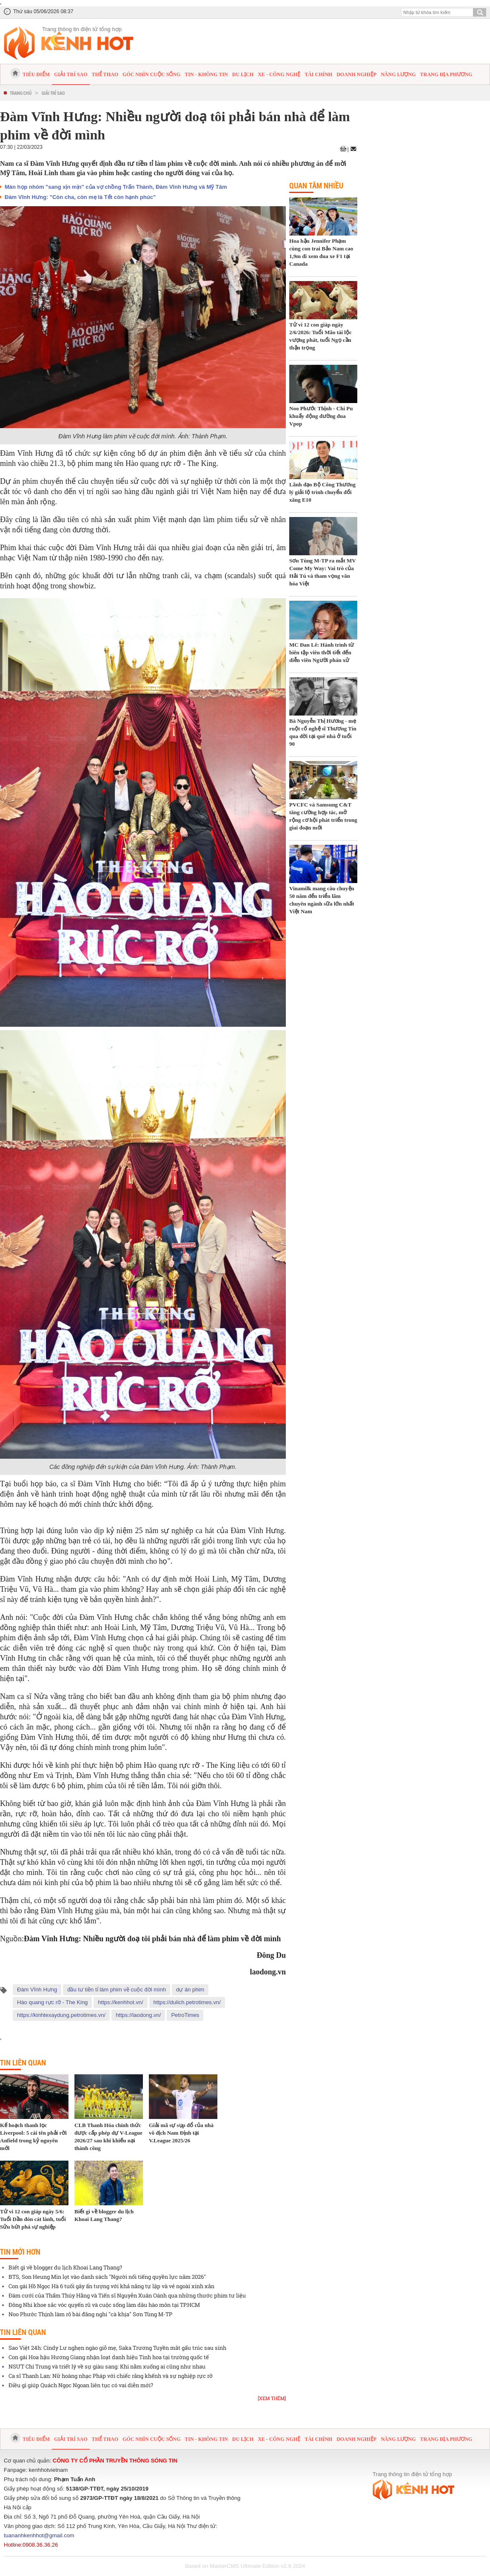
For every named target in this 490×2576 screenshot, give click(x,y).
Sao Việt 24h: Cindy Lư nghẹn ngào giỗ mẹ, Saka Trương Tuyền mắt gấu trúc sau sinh (117, 2348)
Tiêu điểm (36, 74)
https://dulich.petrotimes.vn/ (187, 2002)
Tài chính (318, 74)
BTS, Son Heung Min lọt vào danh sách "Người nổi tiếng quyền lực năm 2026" (107, 2277)
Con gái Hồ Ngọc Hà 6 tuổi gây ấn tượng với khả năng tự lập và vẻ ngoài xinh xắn (111, 2286)
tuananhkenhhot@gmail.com (39, 2535)
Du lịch (243, 74)
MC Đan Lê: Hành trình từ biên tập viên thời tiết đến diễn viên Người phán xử (321, 652)
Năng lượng (398, 74)
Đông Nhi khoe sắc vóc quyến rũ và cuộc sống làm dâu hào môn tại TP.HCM (104, 2305)
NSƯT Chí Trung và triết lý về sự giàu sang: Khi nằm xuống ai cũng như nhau (107, 2366)
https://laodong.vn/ (138, 2015)
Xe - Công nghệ (279, 74)
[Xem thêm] (272, 2398)
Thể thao (105, 74)
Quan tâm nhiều (316, 185)
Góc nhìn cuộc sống (151, 74)
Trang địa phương (446, 74)
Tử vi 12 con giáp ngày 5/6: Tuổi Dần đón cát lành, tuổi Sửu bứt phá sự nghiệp (33, 2219)
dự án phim (190, 1989)
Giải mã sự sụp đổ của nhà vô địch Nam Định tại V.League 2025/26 (181, 2133)
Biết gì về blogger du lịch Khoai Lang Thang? (65, 2267)
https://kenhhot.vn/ (120, 2002)
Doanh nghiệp (356, 74)
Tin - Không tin (206, 74)
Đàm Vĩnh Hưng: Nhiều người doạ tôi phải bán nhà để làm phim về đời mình (152, 1938)
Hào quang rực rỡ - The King (52, 2002)
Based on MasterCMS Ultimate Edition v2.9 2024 (245, 2566)
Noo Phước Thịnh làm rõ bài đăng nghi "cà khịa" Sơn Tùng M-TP (90, 2314)
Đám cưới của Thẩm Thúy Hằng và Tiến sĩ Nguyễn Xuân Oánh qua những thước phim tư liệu (127, 2295)
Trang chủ (20, 93)
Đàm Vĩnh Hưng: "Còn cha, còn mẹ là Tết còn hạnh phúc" (80, 197)
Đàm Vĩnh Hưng (37, 1989)
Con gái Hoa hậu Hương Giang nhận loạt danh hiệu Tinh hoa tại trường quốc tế (109, 2357)
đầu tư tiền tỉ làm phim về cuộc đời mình (116, 1989)
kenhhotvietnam (48, 2470)
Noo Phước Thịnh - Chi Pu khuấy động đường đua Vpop (321, 416)
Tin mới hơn (20, 2252)
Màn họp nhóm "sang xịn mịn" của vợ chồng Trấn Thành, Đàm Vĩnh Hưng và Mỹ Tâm (116, 187)
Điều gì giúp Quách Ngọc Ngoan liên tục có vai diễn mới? (81, 2385)
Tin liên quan (23, 2062)
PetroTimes (185, 2015)
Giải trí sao (70, 74)
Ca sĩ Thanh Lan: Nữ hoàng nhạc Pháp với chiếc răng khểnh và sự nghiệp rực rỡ (111, 2376)
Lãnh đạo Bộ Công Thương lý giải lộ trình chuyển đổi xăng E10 (322, 492)
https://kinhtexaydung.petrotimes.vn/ (61, 2015)
